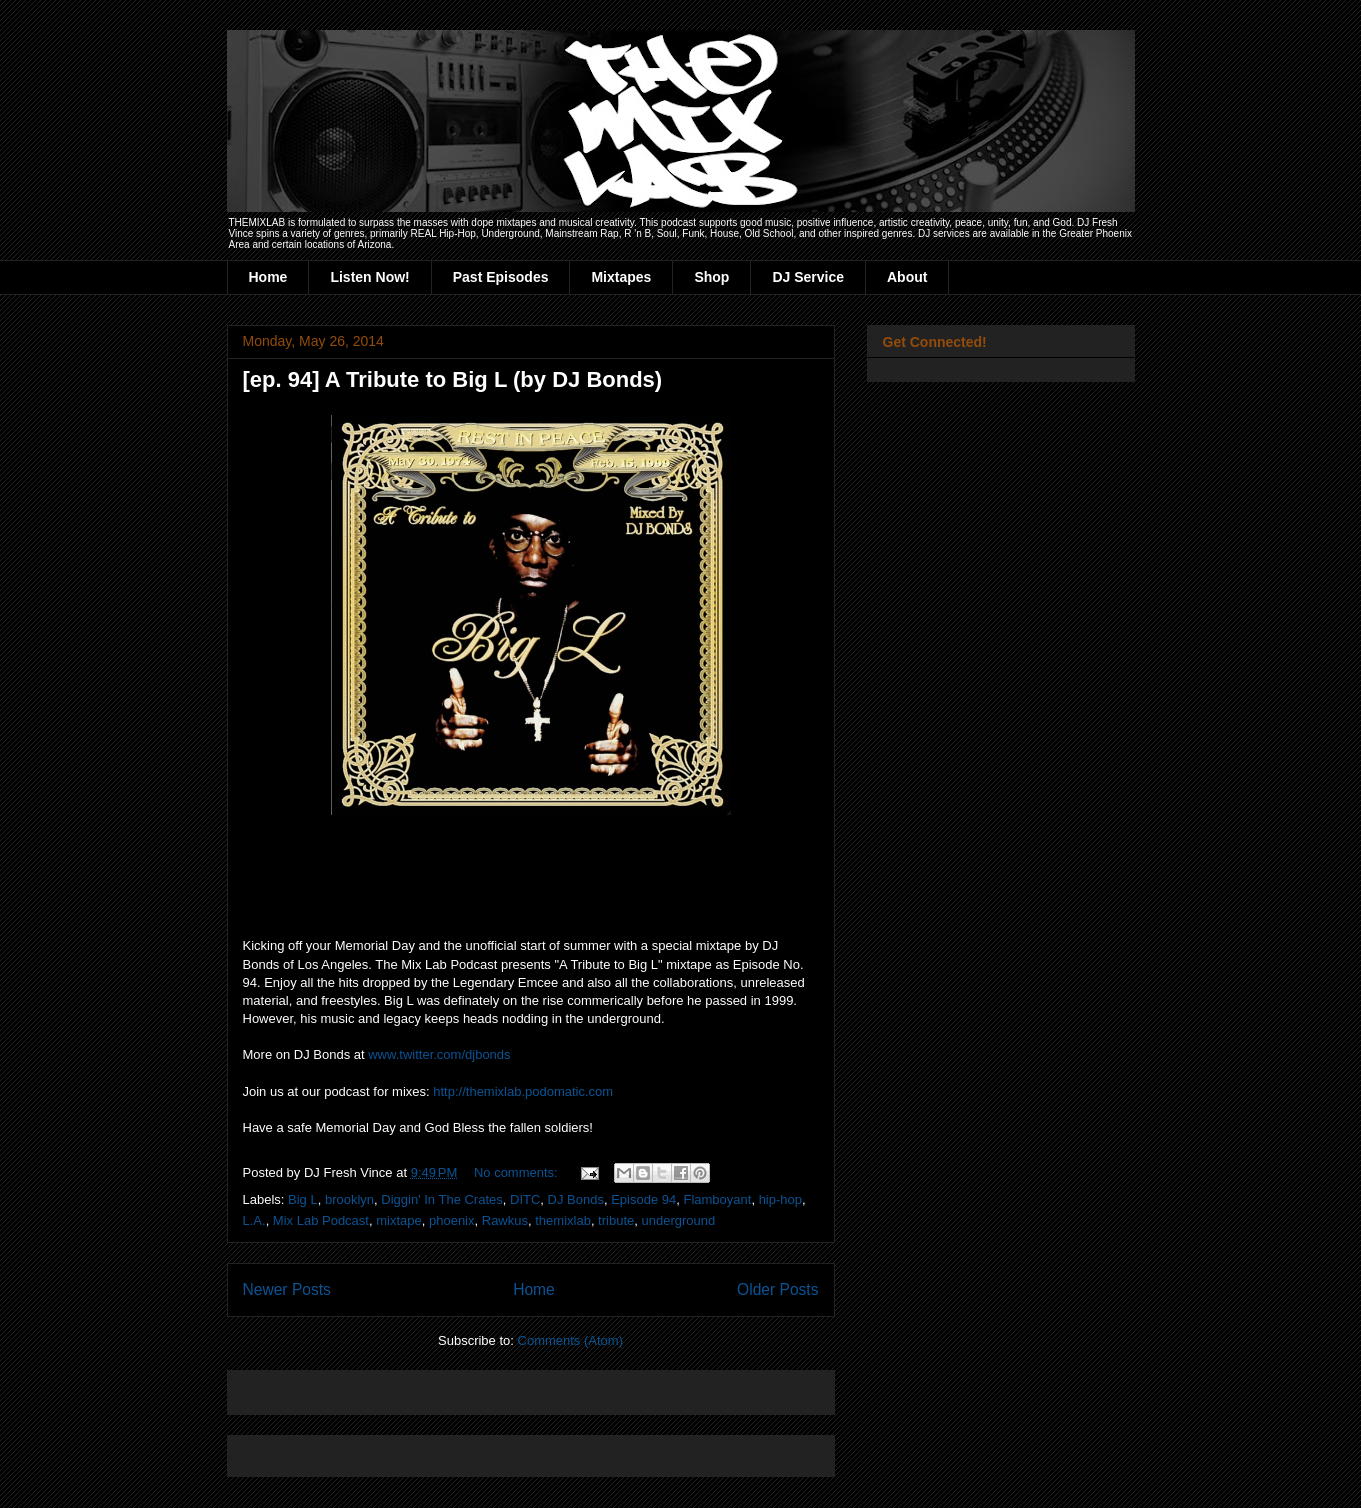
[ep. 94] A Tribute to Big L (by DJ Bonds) (453, 379)
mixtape (399, 1220)
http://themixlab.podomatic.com (523, 1091)
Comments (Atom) (570, 1340)
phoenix (452, 1220)
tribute (616, 1220)
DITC (525, 1199)
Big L (303, 1199)
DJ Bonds (576, 1199)
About (907, 277)
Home (268, 277)
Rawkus (505, 1220)
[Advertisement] (477, 1385)
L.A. (254, 1220)
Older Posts (777, 1289)
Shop (711, 277)
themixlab (563, 1220)
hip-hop (780, 1199)
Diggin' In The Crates (441, 1199)
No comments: (517, 1172)
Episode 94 (643, 1199)
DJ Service (808, 277)
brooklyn (349, 1199)
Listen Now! (369, 277)
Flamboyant (717, 1199)
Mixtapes (621, 277)
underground (678, 1220)
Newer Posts (287, 1289)
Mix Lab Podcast (321, 1220)
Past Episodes (501, 277)
